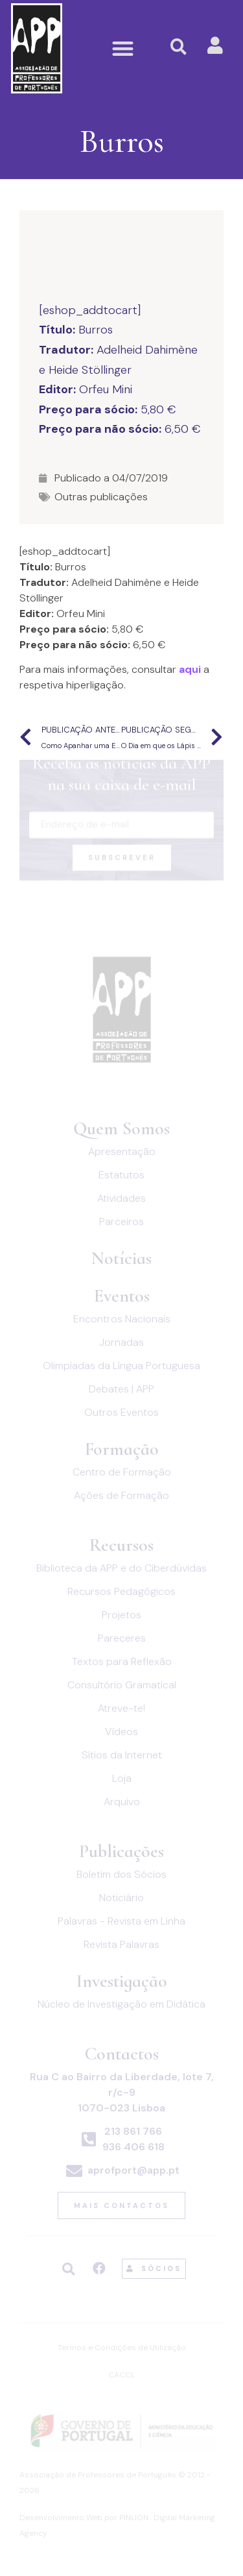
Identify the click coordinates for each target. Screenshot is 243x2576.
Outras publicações (101, 497)
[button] (123, 48)
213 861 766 (133, 2131)
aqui (190, 669)
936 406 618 (133, 2147)
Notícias (121, 1258)
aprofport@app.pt (133, 2170)
